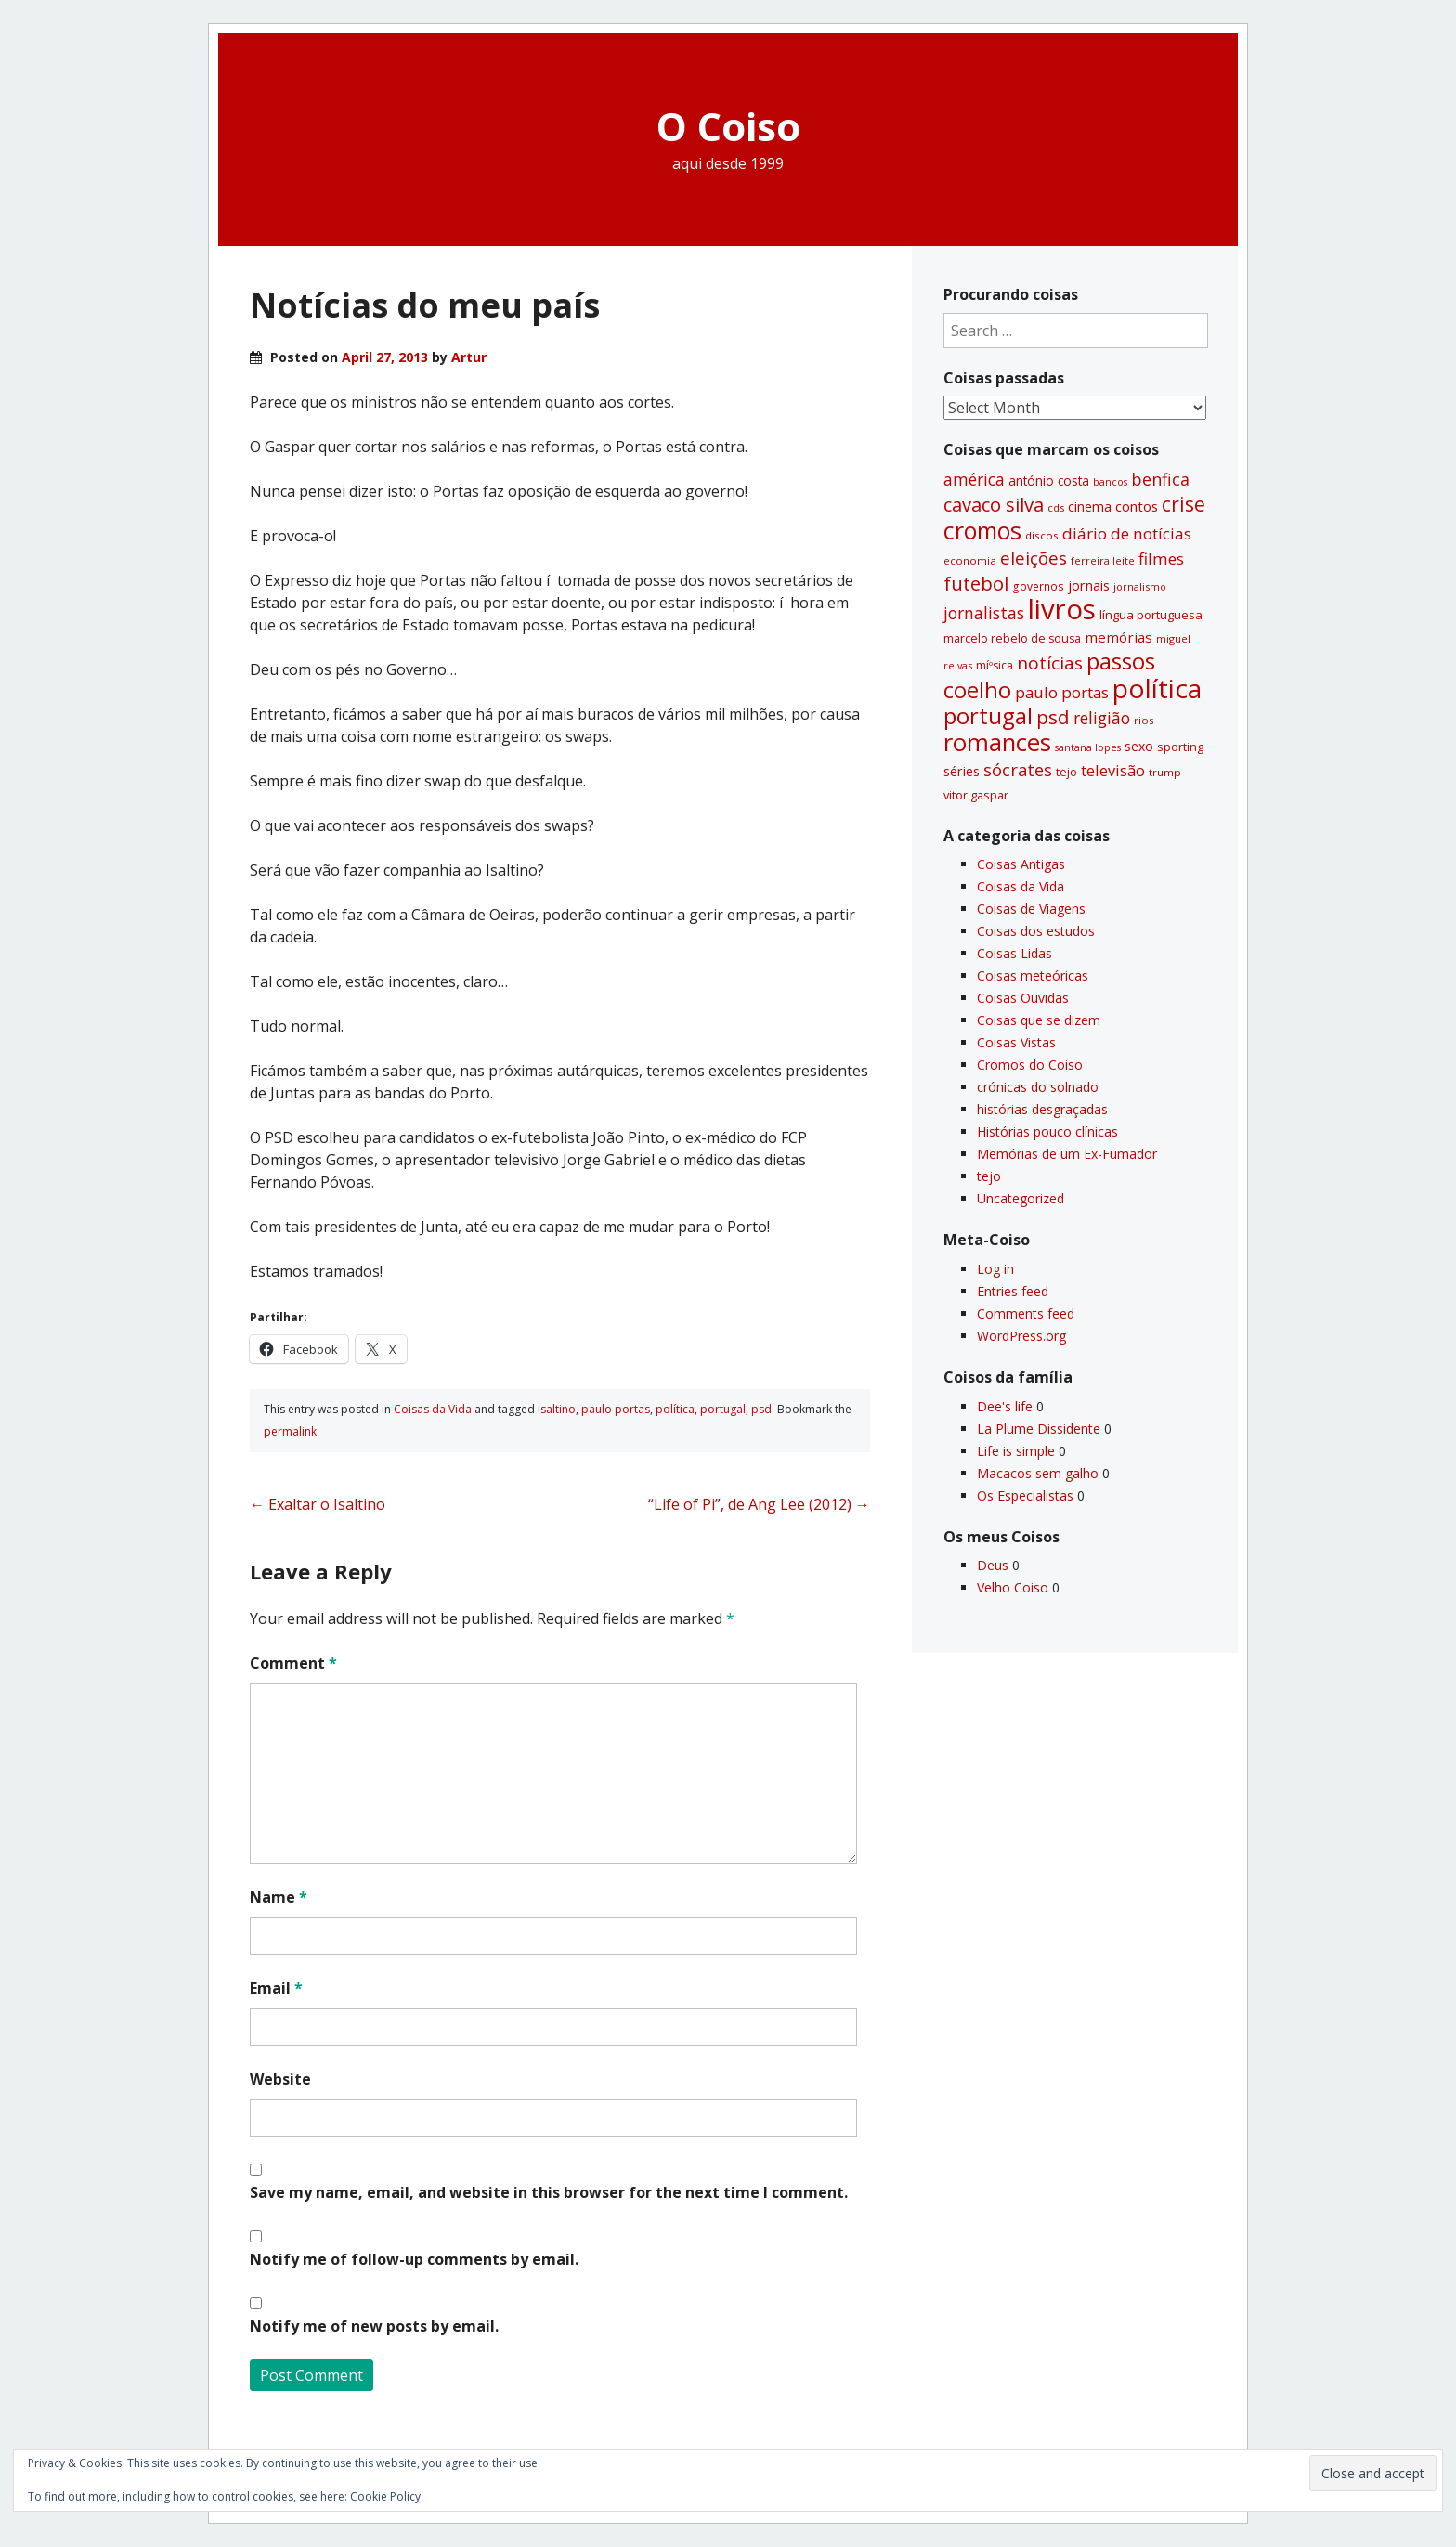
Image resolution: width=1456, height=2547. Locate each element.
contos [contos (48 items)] (1136, 506)
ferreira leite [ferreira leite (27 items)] (1103, 560)
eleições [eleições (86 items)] (1033, 558)
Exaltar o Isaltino (317, 1504)
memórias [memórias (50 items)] (1118, 637)
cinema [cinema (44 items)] (1090, 506)
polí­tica (675, 1409)
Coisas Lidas (1014, 953)
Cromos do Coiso (1030, 1064)
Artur (469, 357)
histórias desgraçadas (1042, 1109)
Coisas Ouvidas (1023, 998)
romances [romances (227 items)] (997, 742)
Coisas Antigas (1021, 864)
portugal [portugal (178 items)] (988, 715)
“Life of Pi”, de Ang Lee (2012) (759, 1504)
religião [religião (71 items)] (1101, 718)
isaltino (557, 1409)
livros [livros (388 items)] (1062, 609)
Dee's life (1005, 1406)
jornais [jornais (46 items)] (1089, 585)
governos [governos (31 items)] (1038, 586)
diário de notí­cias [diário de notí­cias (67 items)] (1126, 533)
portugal (723, 1409)
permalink (290, 1431)
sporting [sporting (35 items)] (1180, 746)
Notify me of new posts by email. (374, 2326)
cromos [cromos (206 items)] (982, 530)
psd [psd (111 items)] (1053, 717)
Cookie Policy (385, 2496)
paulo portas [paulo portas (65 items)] (1062, 692)
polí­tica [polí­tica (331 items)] (1157, 688)
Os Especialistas (1025, 1495)
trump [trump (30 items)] (1165, 772)
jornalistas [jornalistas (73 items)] (983, 613)
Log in (995, 1269)
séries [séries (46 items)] (961, 770)
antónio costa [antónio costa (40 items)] (1048, 481)
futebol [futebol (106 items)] (975, 583)
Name (278, 1897)
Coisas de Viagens (1031, 908)
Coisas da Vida (433, 1409)
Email (276, 1988)
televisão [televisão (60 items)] (1113, 770)
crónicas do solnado (1037, 1087)
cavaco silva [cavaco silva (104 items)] (993, 504)
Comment (293, 1663)
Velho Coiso (1012, 1587)
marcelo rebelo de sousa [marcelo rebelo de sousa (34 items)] (1012, 638)
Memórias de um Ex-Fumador (1067, 1154)
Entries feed (1012, 1291)
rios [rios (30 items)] (1144, 720)
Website (280, 2079)
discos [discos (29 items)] (1042, 535)
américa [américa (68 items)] (974, 479)
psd (761, 1409)
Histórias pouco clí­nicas (1047, 1131)
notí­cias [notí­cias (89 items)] (1050, 663)
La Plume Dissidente (1038, 1428)
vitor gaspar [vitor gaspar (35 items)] (975, 794)
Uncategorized (1020, 1198)
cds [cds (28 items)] (1055, 507)
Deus (992, 1565)
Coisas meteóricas (1032, 975)
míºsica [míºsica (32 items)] (994, 665)
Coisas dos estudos (1036, 931)
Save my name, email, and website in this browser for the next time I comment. (549, 2192)
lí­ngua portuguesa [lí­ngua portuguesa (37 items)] (1150, 614)
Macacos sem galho (1037, 1473)
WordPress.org (1021, 1336)
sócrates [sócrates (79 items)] (1017, 770)
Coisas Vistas (1016, 1042)
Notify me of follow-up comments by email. (414, 2259)
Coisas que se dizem (1038, 1020)
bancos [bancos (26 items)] (1110, 481)
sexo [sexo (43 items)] (1138, 746)
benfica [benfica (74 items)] (1160, 479)
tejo (989, 1176)
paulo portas (615, 1409)
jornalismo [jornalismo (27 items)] (1139, 586)
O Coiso (728, 125)
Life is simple (1016, 1451)
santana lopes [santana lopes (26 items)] (1088, 747)
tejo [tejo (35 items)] (1066, 771)
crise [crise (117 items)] (1183, 504)
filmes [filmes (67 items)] (1161, 558)
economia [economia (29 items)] (969, 560)
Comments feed (1025, 1313)
